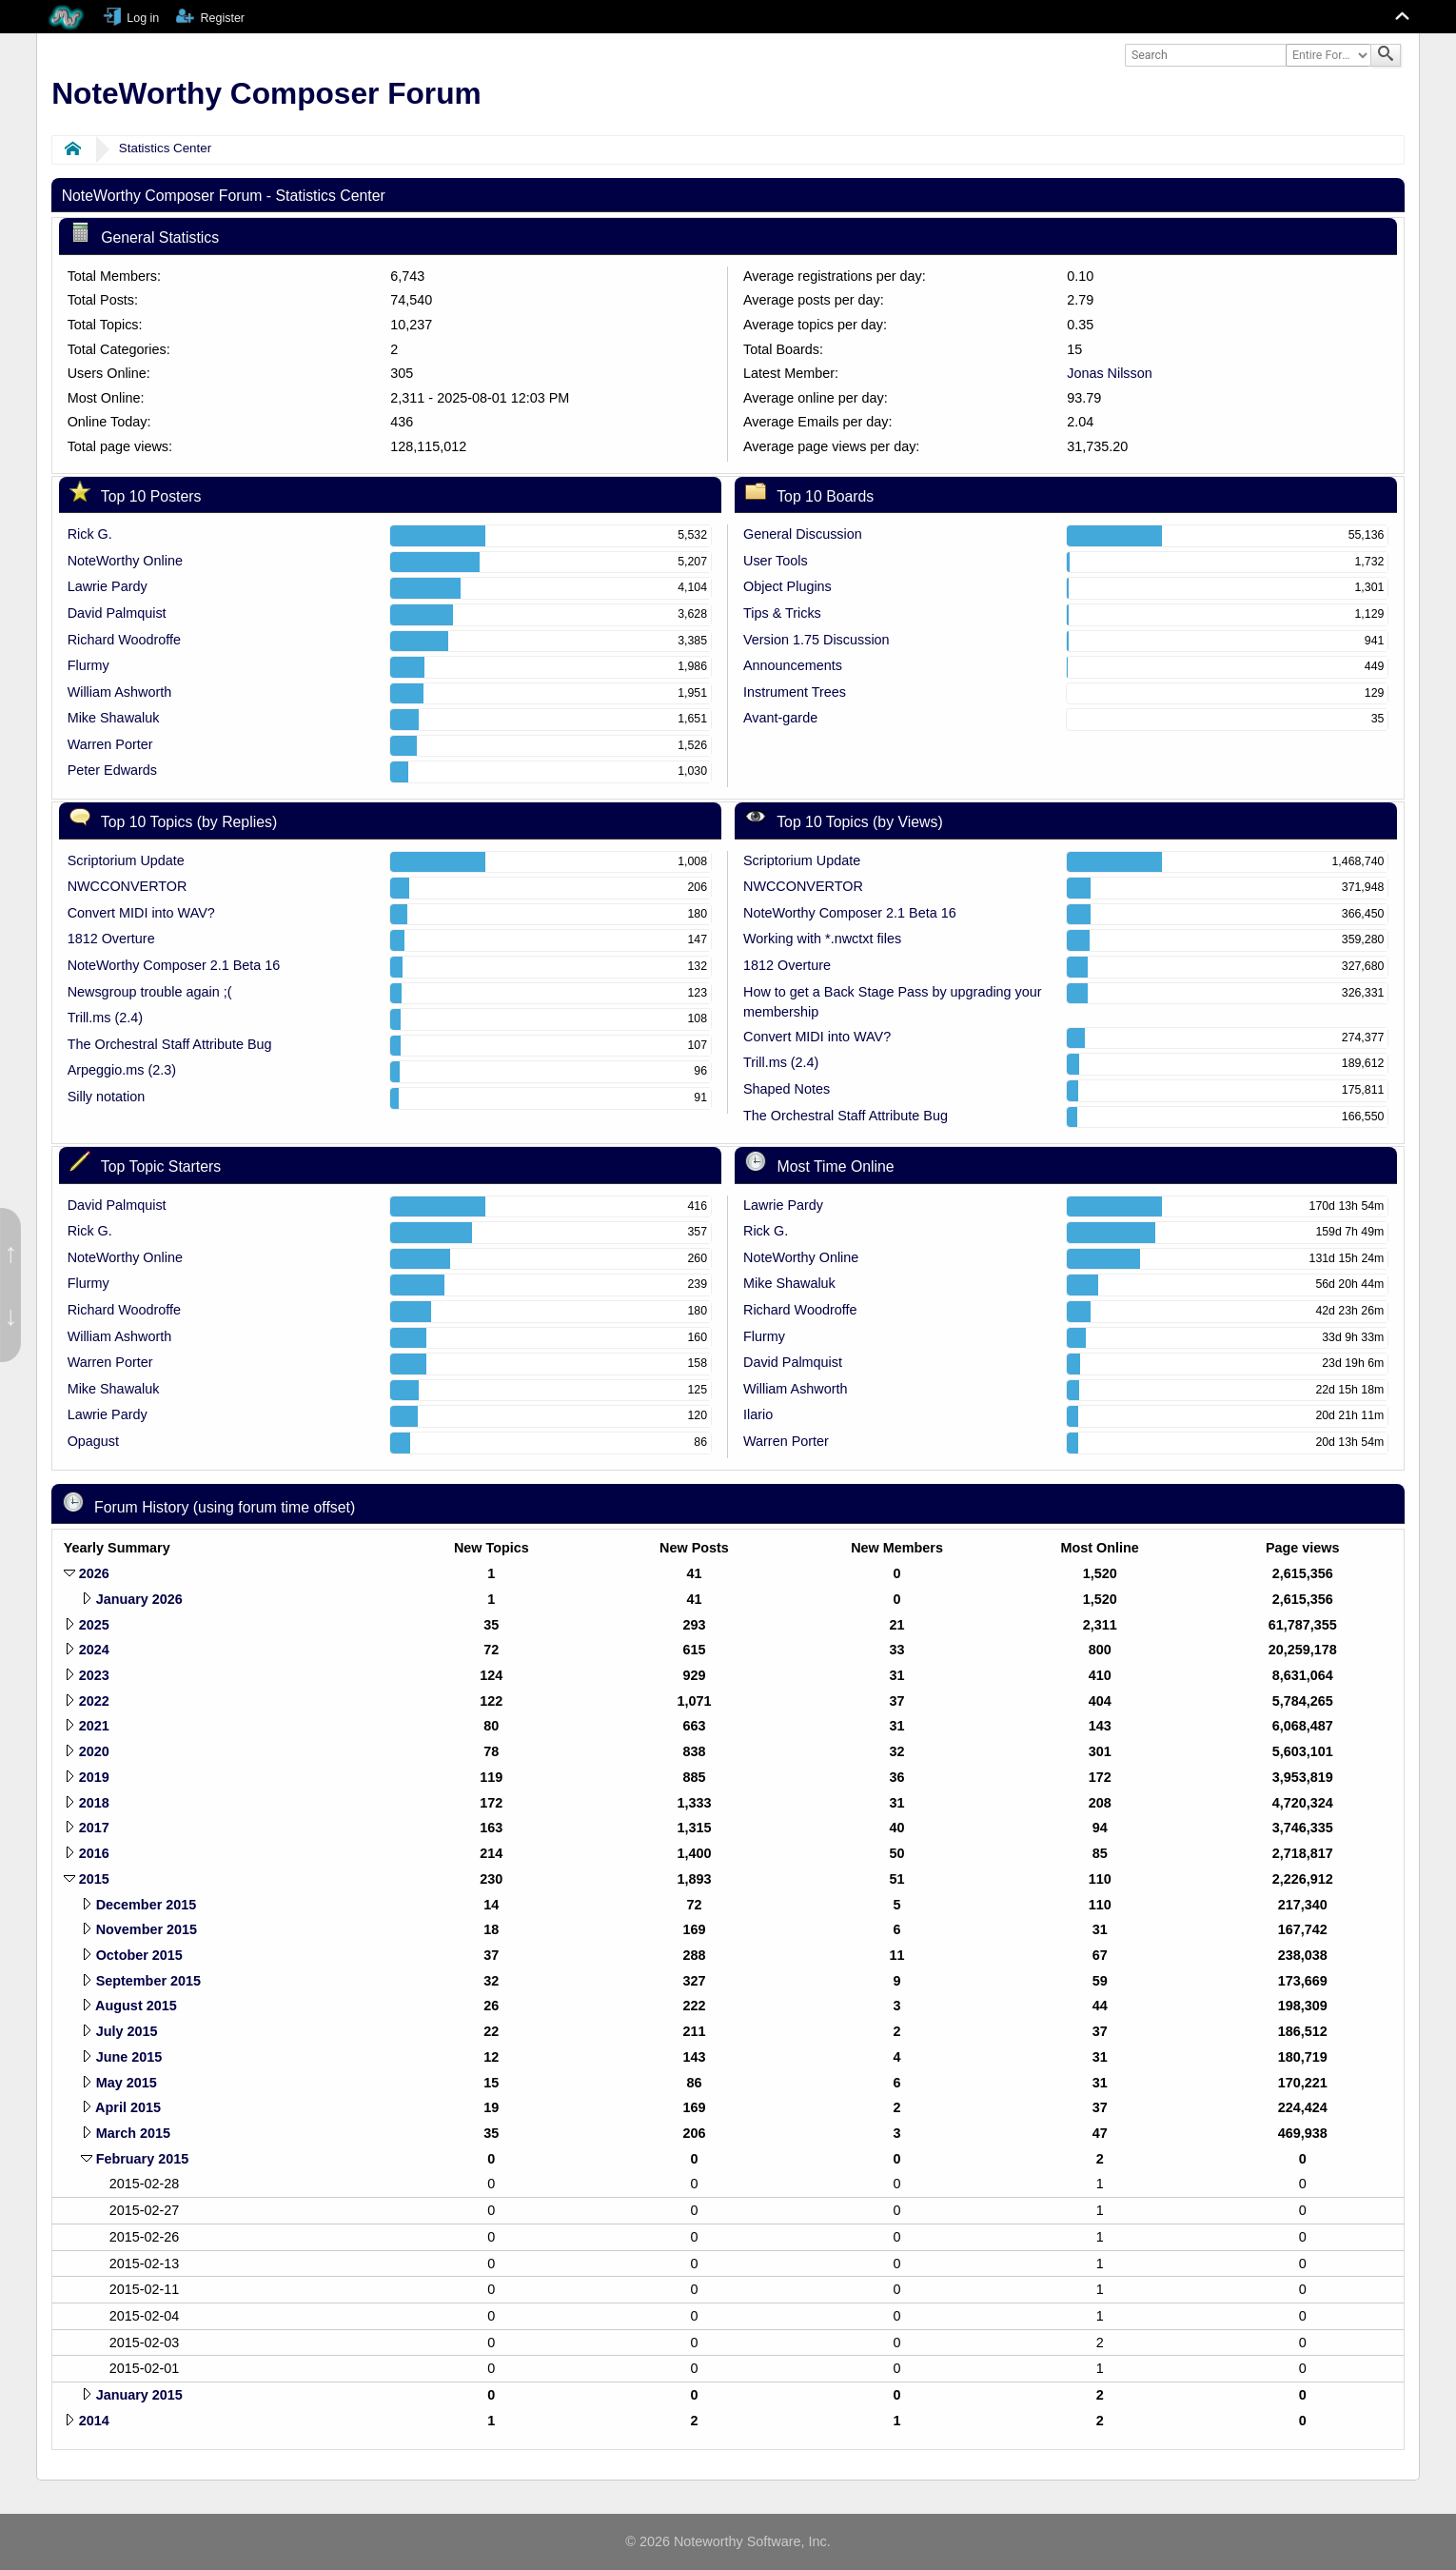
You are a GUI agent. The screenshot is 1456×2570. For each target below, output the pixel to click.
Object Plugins (787, 586)
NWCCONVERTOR (127, 886)
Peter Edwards (112, 770)
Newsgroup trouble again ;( (150, 991)
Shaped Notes (786, 1089)
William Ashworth (120, 692)
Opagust (93, 1441)
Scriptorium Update (126, 860)
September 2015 (148, 1980)
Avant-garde (780, 717)
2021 (94, 1725)
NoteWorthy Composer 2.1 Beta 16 (174, 965)
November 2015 (146, 1929)
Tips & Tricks (782, 613)
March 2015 (133, 2133)
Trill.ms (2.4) (105, 1017)
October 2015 (139, 1955)
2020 (94, 1751)
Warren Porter (110, 744)
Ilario (758, 1414)
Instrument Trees (794, 692)
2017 (94, 1827)
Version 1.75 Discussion (816, 639)
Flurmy (88, 665)
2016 (94, 1853)
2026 (94, 1573)
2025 (94, 1624)
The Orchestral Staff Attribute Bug (170, 1044)
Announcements (792, 665)
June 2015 (129, 2057)
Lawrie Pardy (108, 586)
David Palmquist (117, 613)
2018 (94, 1802)
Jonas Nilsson (1109, 373)
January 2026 (139, 1599)
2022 (94, 1701)
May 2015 (126, 2082)
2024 (94, 1649)
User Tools (775, 560)
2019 (94, 1777)
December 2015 (146, 1904)
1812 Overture (111, 938)
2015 (94, 1879)
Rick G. (90, 534)
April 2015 (128, 2107)
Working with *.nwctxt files (822, 938)
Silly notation (107, 1096)
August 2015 (136, 2005)
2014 (94, 2420)
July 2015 (127, 2031)
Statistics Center (165, 148)
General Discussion (802, 534)
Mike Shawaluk (114, 717)
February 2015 (142, 2158)
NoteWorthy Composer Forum (266, 93)
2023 (94, 1675)
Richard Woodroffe (124, 639)
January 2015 (139, 2394)
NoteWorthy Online (125, 560)
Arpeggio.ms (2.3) (122, 1069)
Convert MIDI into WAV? (141, 912)
